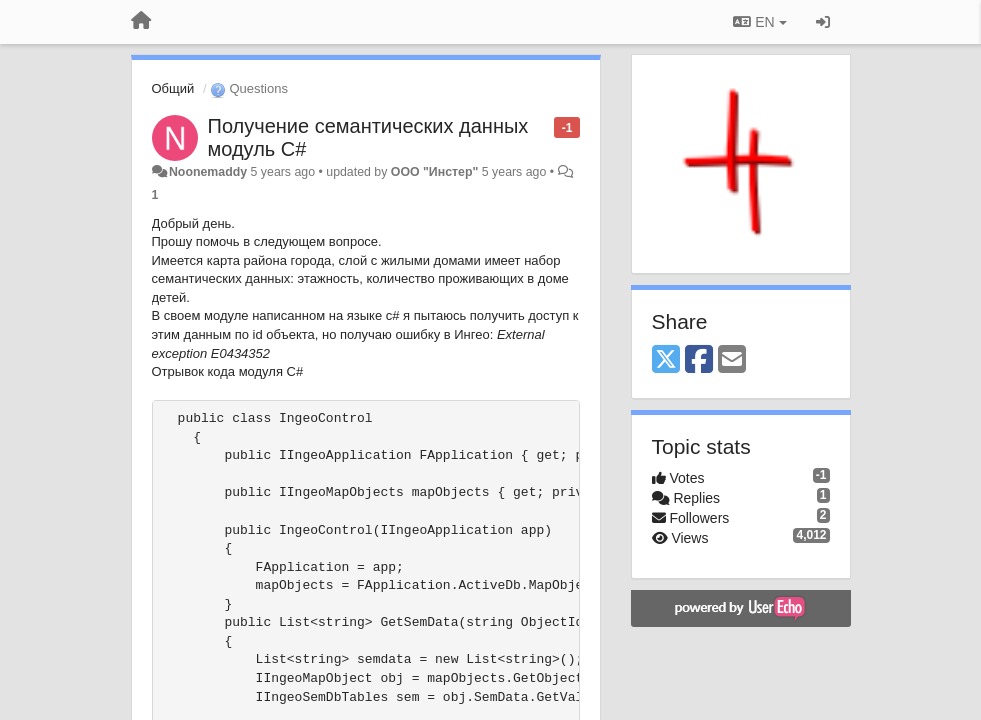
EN (759, 22)
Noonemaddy (208, 172)
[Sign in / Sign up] (823, 22)
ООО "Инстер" (435, 172)
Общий (173, 88)
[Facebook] (699, 360)
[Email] (732, 360)
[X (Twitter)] (666, 360)
